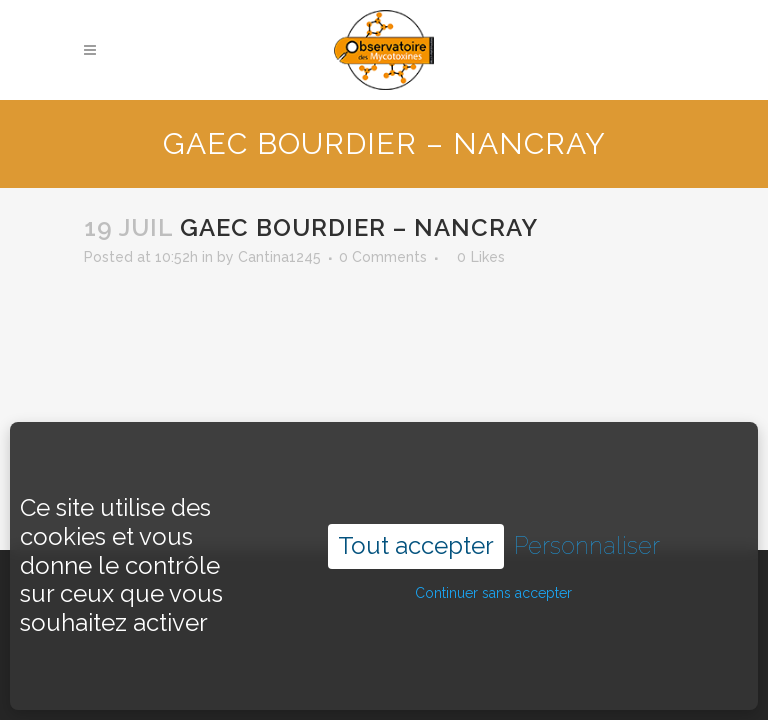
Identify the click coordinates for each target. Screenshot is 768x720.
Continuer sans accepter (493, 572)
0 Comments (383, 257)
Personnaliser (587, 525)
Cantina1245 (279, 257)
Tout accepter (416, 524)
